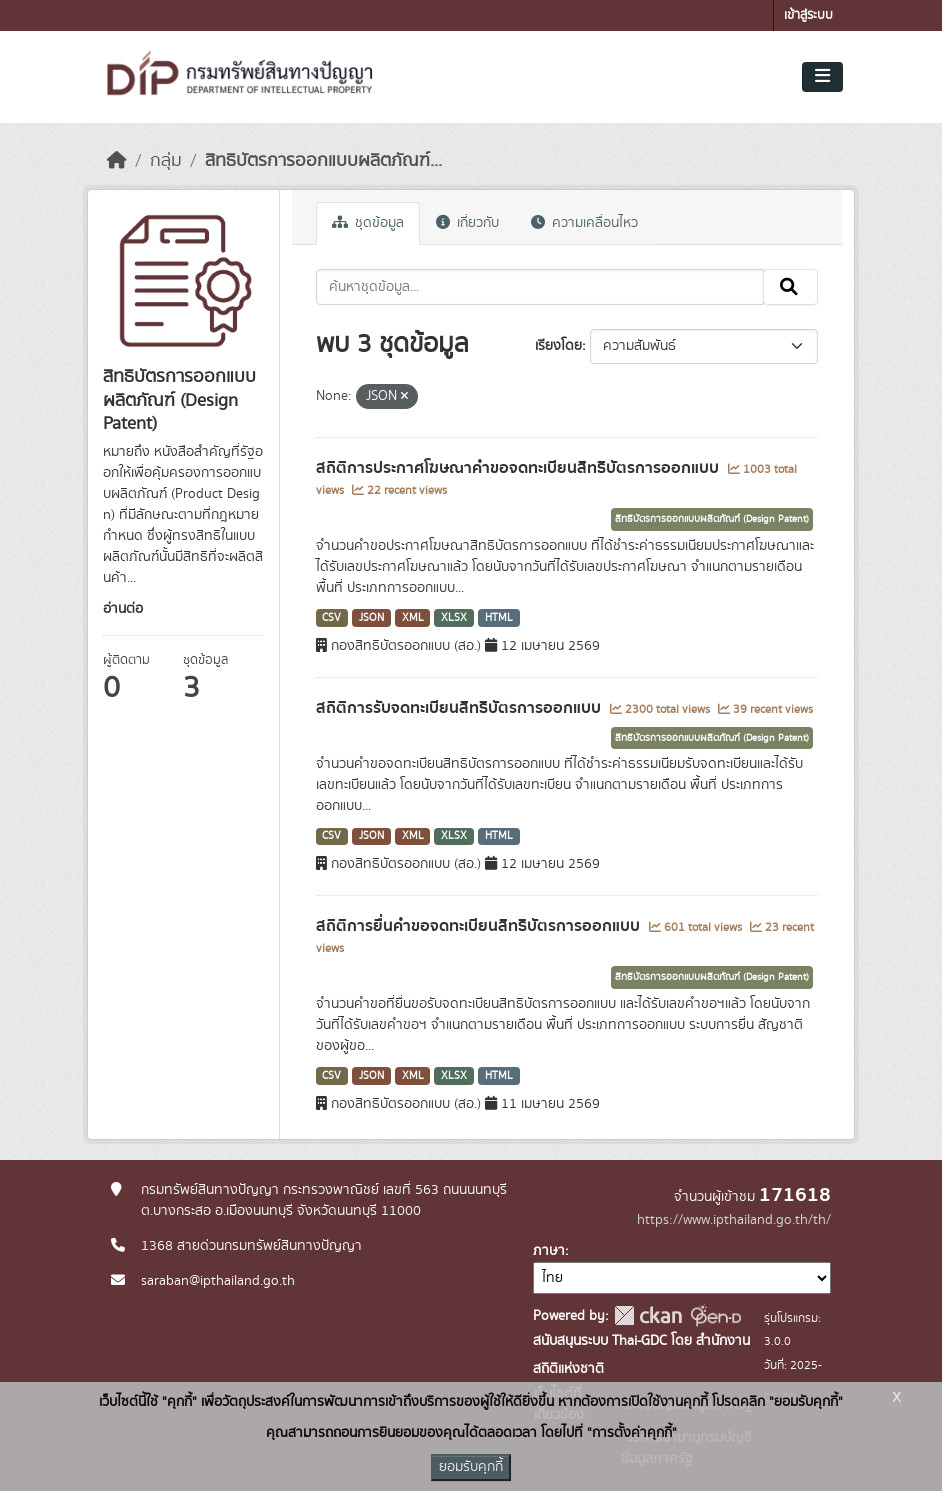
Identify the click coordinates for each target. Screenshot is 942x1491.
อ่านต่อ (123, 609)
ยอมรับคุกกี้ (471, 1467)
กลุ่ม (166, 161)
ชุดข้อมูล (368, 223)
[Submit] (790, 287)
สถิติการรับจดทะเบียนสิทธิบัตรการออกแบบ (460, 708)
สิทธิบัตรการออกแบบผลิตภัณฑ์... (323, 161)
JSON (371, 618)
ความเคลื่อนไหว (584, 223)
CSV (331, 618)
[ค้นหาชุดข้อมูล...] (540, 287)
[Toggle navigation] (822, 77)
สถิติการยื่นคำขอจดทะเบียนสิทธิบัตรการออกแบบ (480, 926)
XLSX (454, 618)
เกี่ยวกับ (467, 223)
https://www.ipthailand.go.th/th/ (734, 1220)
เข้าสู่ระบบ (808, 15)
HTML (499, 618)
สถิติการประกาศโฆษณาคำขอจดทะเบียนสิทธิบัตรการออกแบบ (519, 468)
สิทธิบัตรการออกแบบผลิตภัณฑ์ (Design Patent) (712, 519)
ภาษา (549, 1251)
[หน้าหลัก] (117, 161)
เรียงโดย (558, 346)
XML (413, 618)
